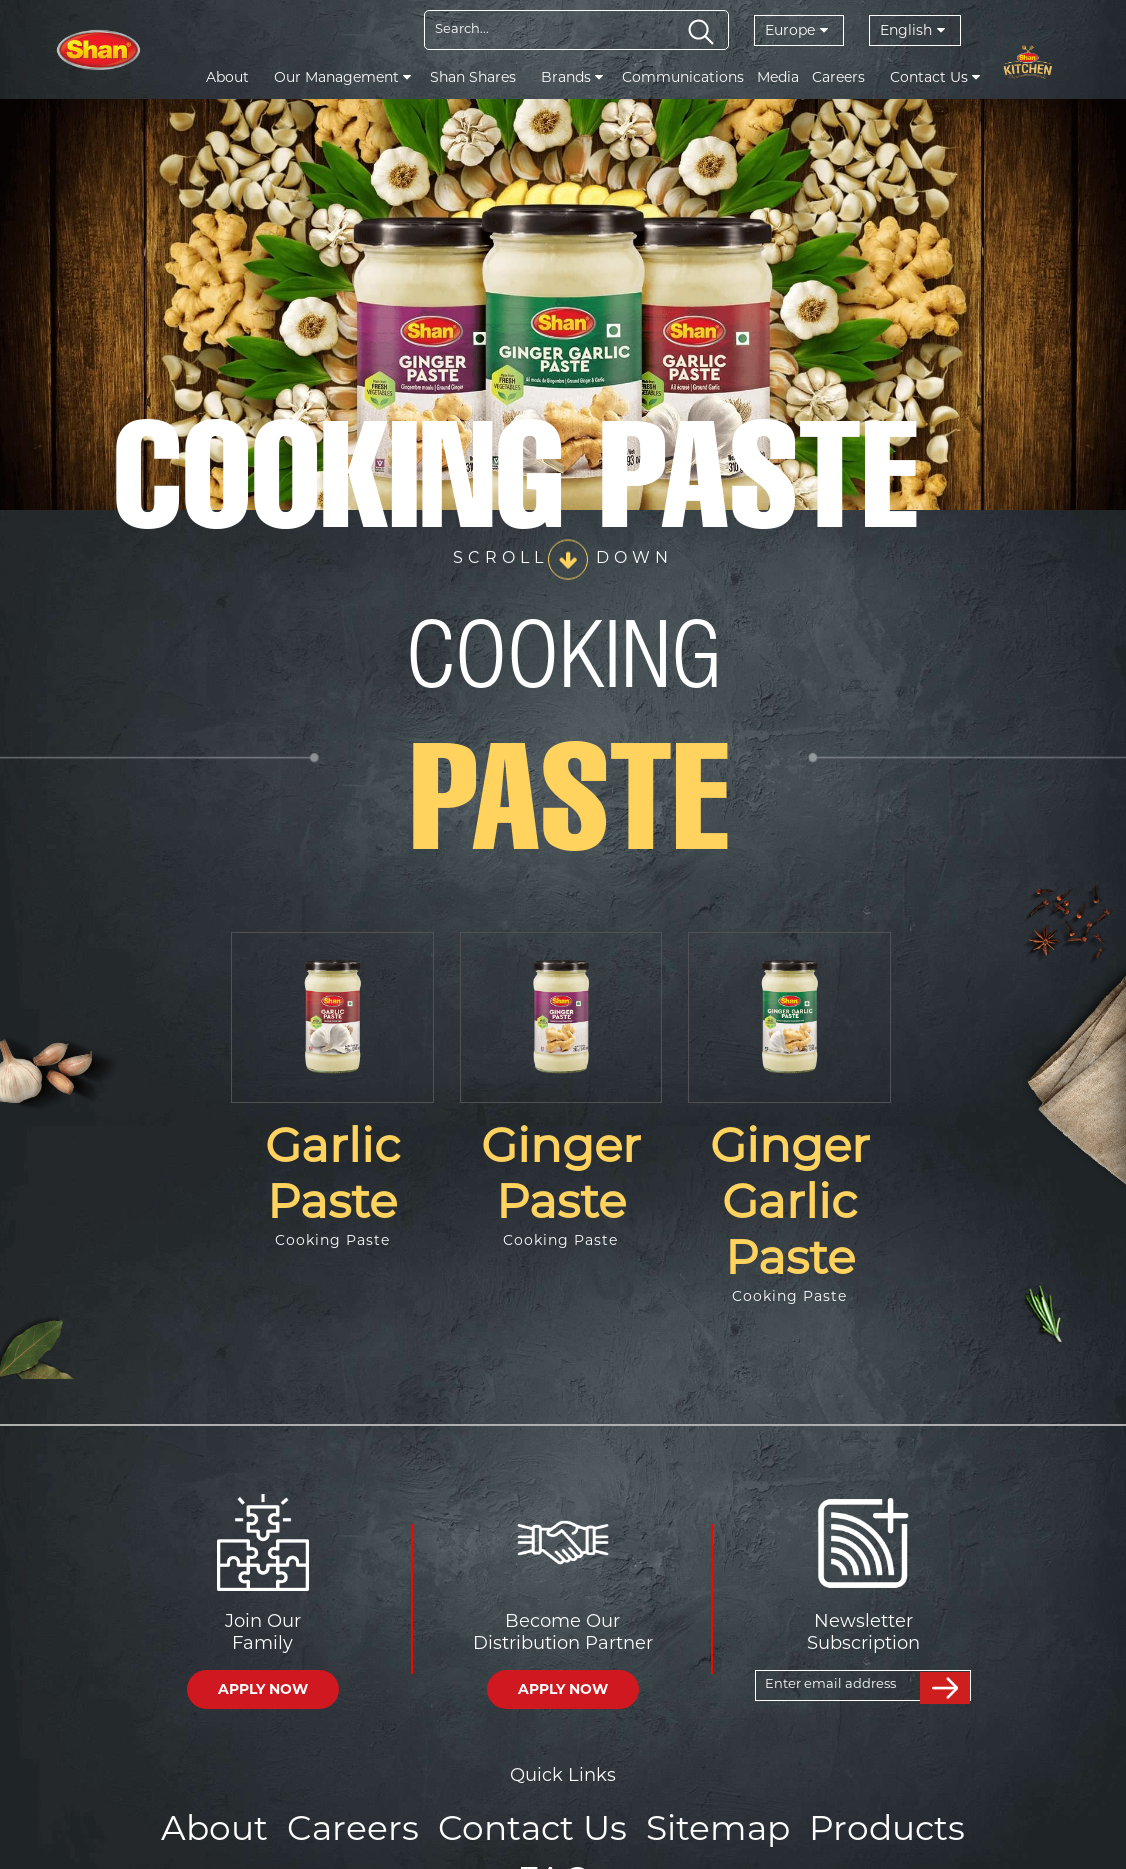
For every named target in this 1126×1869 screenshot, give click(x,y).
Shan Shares (473, 77)
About (227, 77)
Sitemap (654, 1826)
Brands (572, 77)
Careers (838, 77)
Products (808, 1826)
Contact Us (935, 77)
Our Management (342, 77)
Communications (683, 77)
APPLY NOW (263, 1689)
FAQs (939, 1826)
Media (778, 77)
